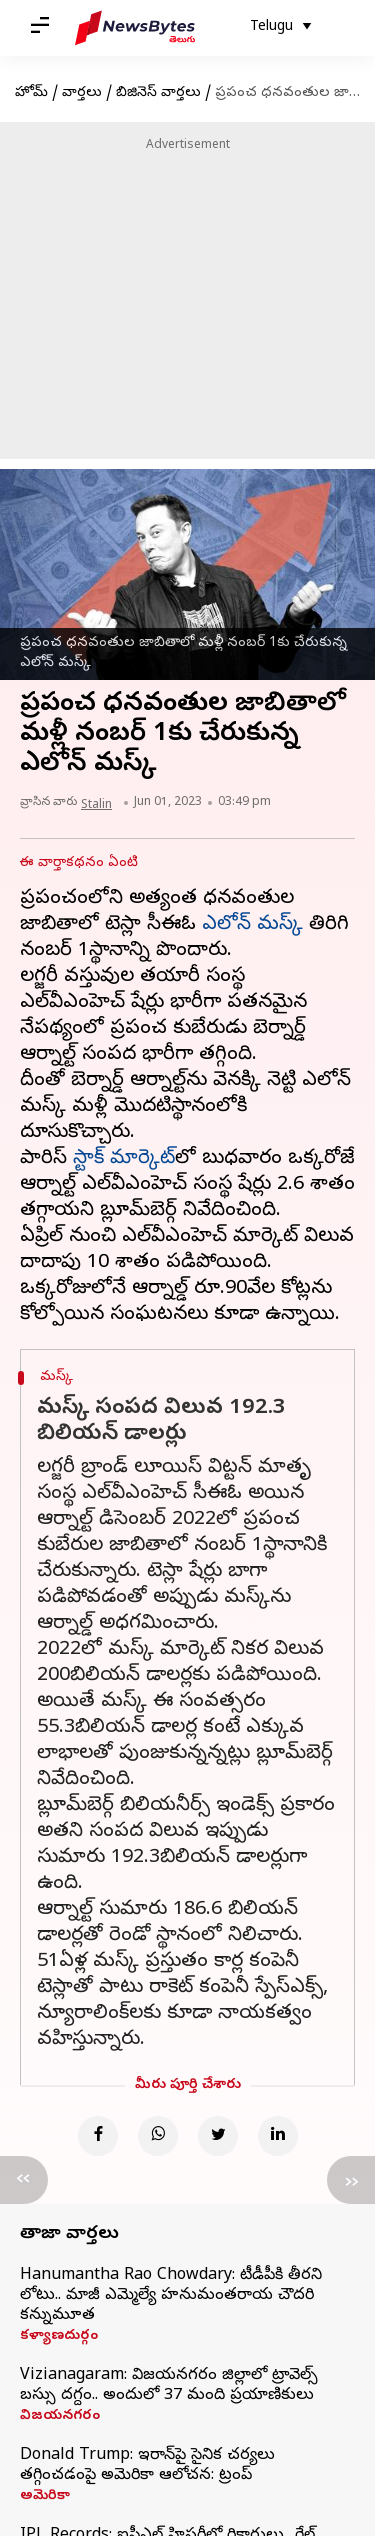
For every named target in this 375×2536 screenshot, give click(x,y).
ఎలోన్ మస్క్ (252, 925)
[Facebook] (98, 2136)
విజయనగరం (60, 2417)
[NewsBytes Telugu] (135, 28)
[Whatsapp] (158, 2136)
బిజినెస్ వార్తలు (158, 93)
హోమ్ (31, 93)
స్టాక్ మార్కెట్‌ (124, 1159)
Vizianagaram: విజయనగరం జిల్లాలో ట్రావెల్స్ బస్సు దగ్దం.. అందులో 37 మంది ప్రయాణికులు (169, 2386)
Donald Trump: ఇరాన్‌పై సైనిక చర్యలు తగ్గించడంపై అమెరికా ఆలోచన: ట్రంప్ (147, 2466)
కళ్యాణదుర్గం (59, 2337)
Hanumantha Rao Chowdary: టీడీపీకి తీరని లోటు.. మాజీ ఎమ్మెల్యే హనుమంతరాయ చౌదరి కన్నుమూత (171, 2296)
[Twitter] (218, 2136)
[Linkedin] (278, 2136)
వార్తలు (82, 93)
